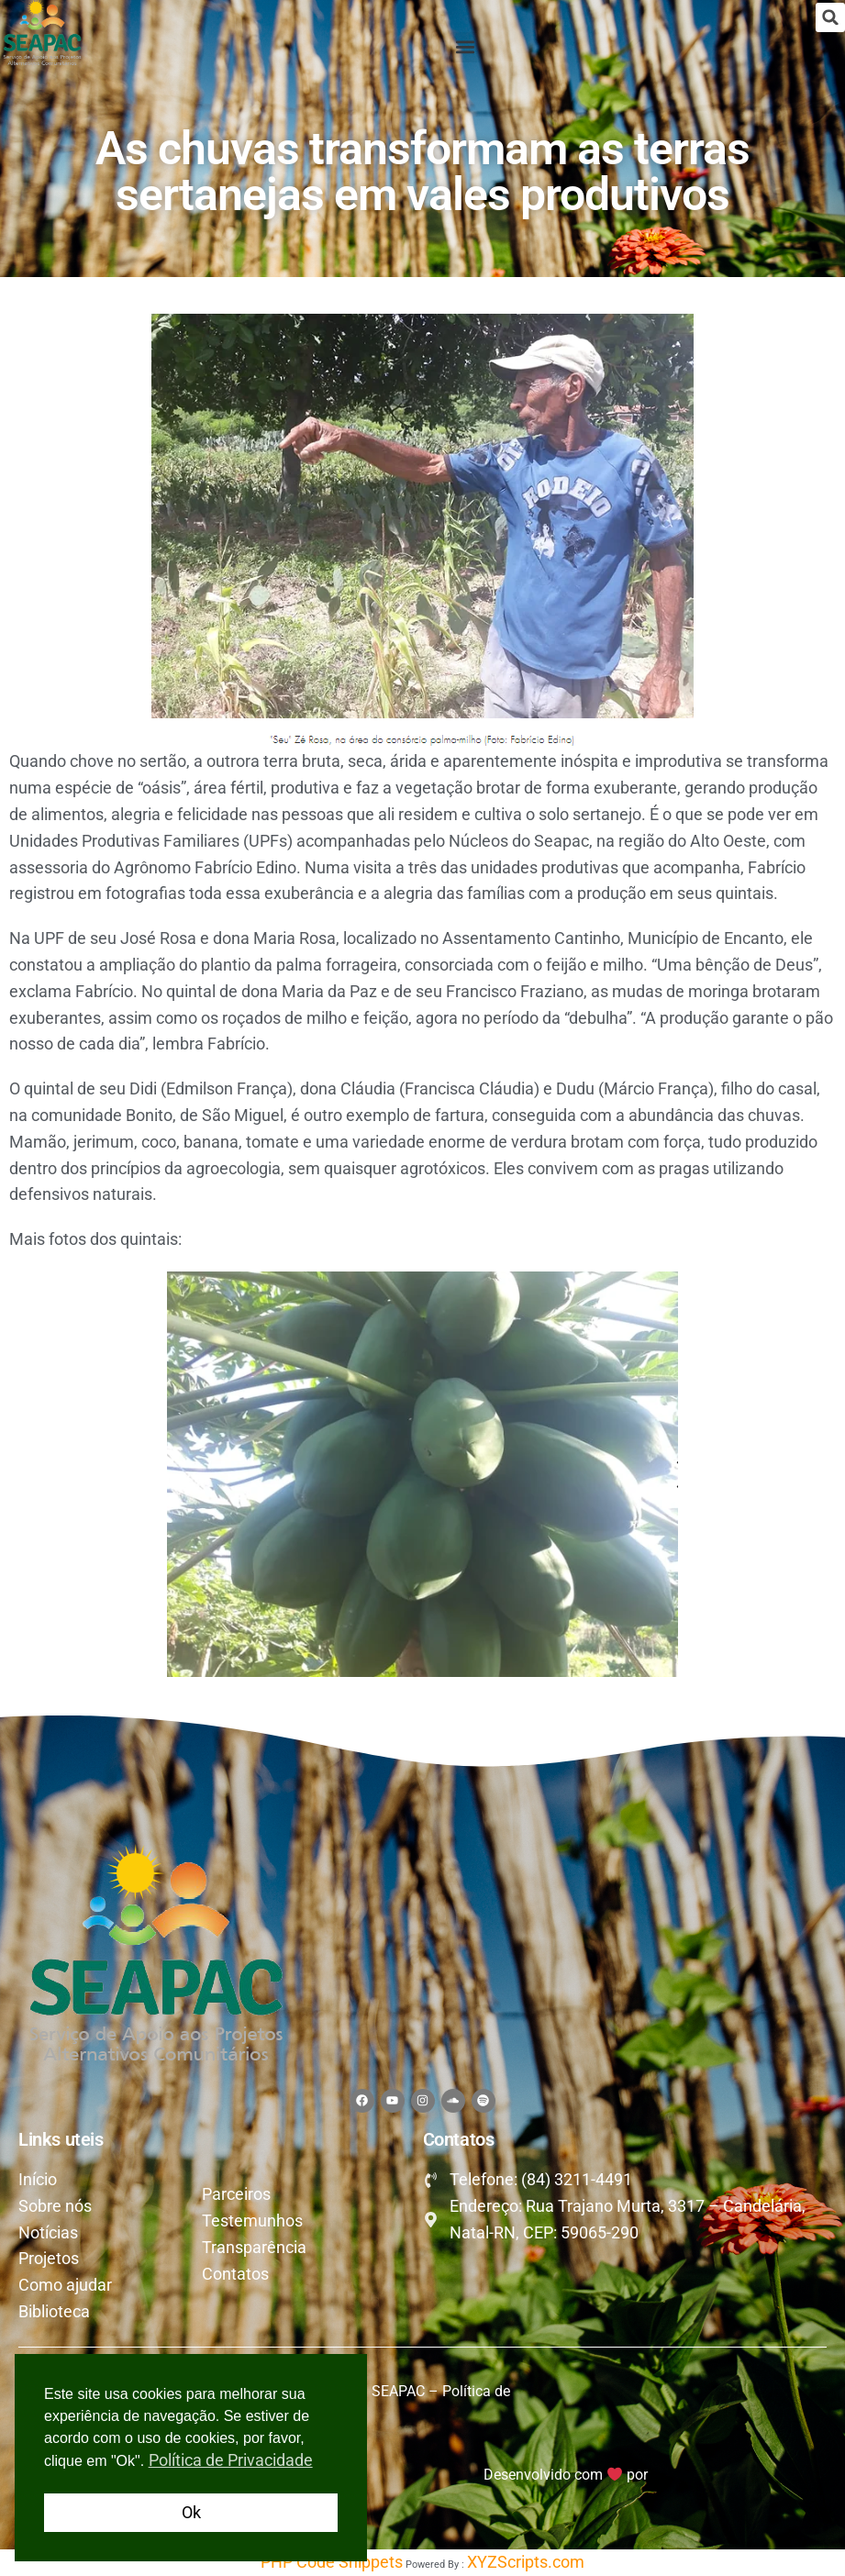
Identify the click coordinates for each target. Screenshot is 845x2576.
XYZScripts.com (525, 2561)
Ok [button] (191, 2512)
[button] (830, 17)
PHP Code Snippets (332, 2561)
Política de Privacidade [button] (231, 2460)
